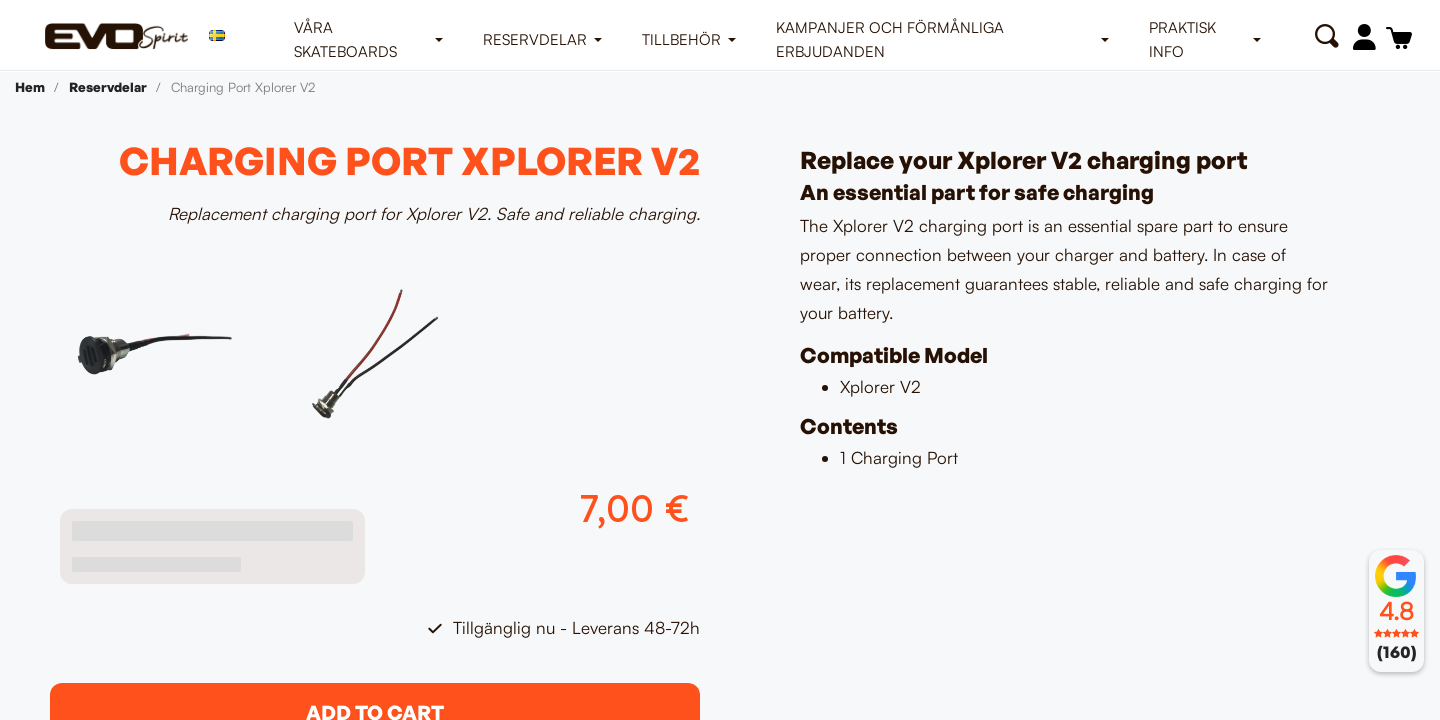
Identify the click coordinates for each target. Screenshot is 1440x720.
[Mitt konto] (1364, 37)
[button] (1326, 36)
